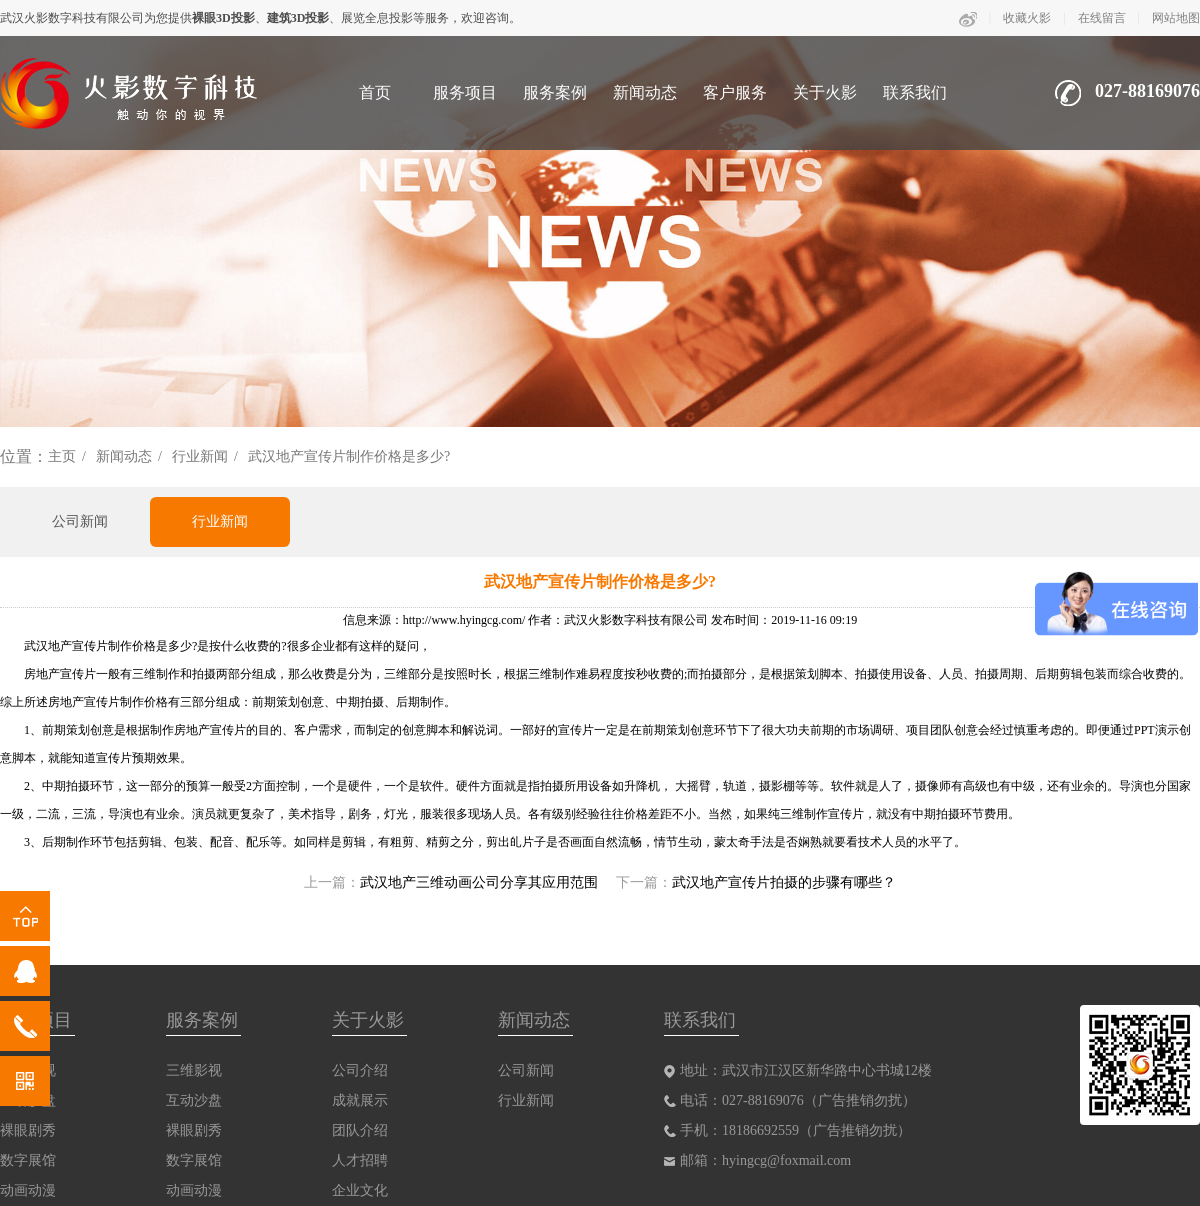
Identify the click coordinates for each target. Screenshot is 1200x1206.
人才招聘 (360, 1160)
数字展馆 (28, 1160)
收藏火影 (1027, 18)
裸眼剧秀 (28, 1130)
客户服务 (735, 92)
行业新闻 (200, 456)
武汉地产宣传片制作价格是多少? (349, 456)
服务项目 (465, 92)
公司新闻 (80, 521)
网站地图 (1176, 18)
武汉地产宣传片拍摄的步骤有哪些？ (784, 882)
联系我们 (915, 92)
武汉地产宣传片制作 (78, 646)
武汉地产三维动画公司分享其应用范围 (479, 882)
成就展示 (360, 1100)
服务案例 (555, 92)
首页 (375, 92)
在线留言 (1102, 18)
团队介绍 (360, 1130)
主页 (62, 456)
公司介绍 (360, 1070)
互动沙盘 (194, 1100)
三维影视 (194, 1070)
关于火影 (825, 92)
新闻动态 (645, 92)
